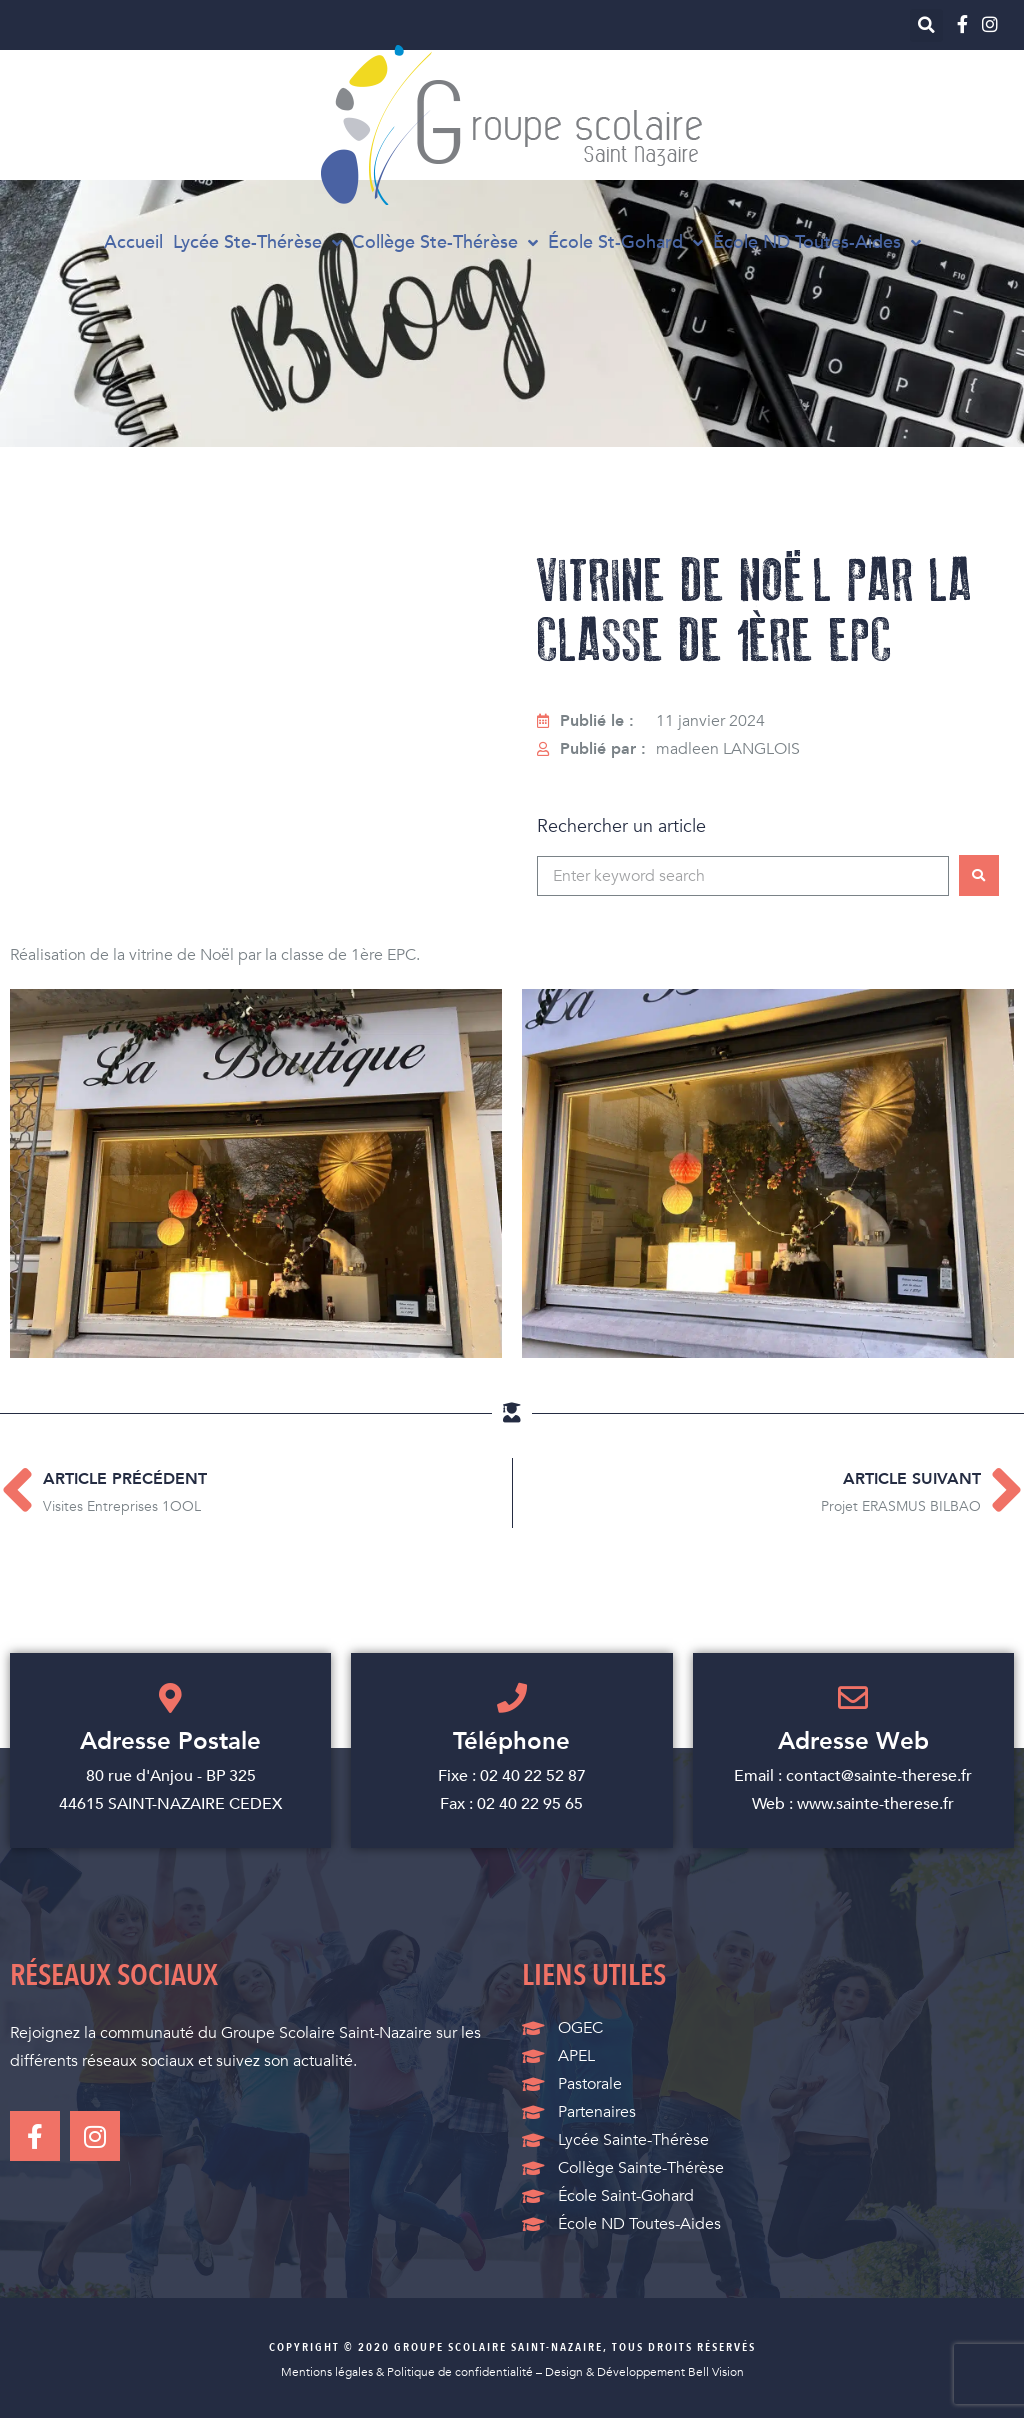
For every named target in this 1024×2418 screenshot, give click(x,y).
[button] (926, 25)
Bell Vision (716, 2372)
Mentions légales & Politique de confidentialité (407, 2372)
